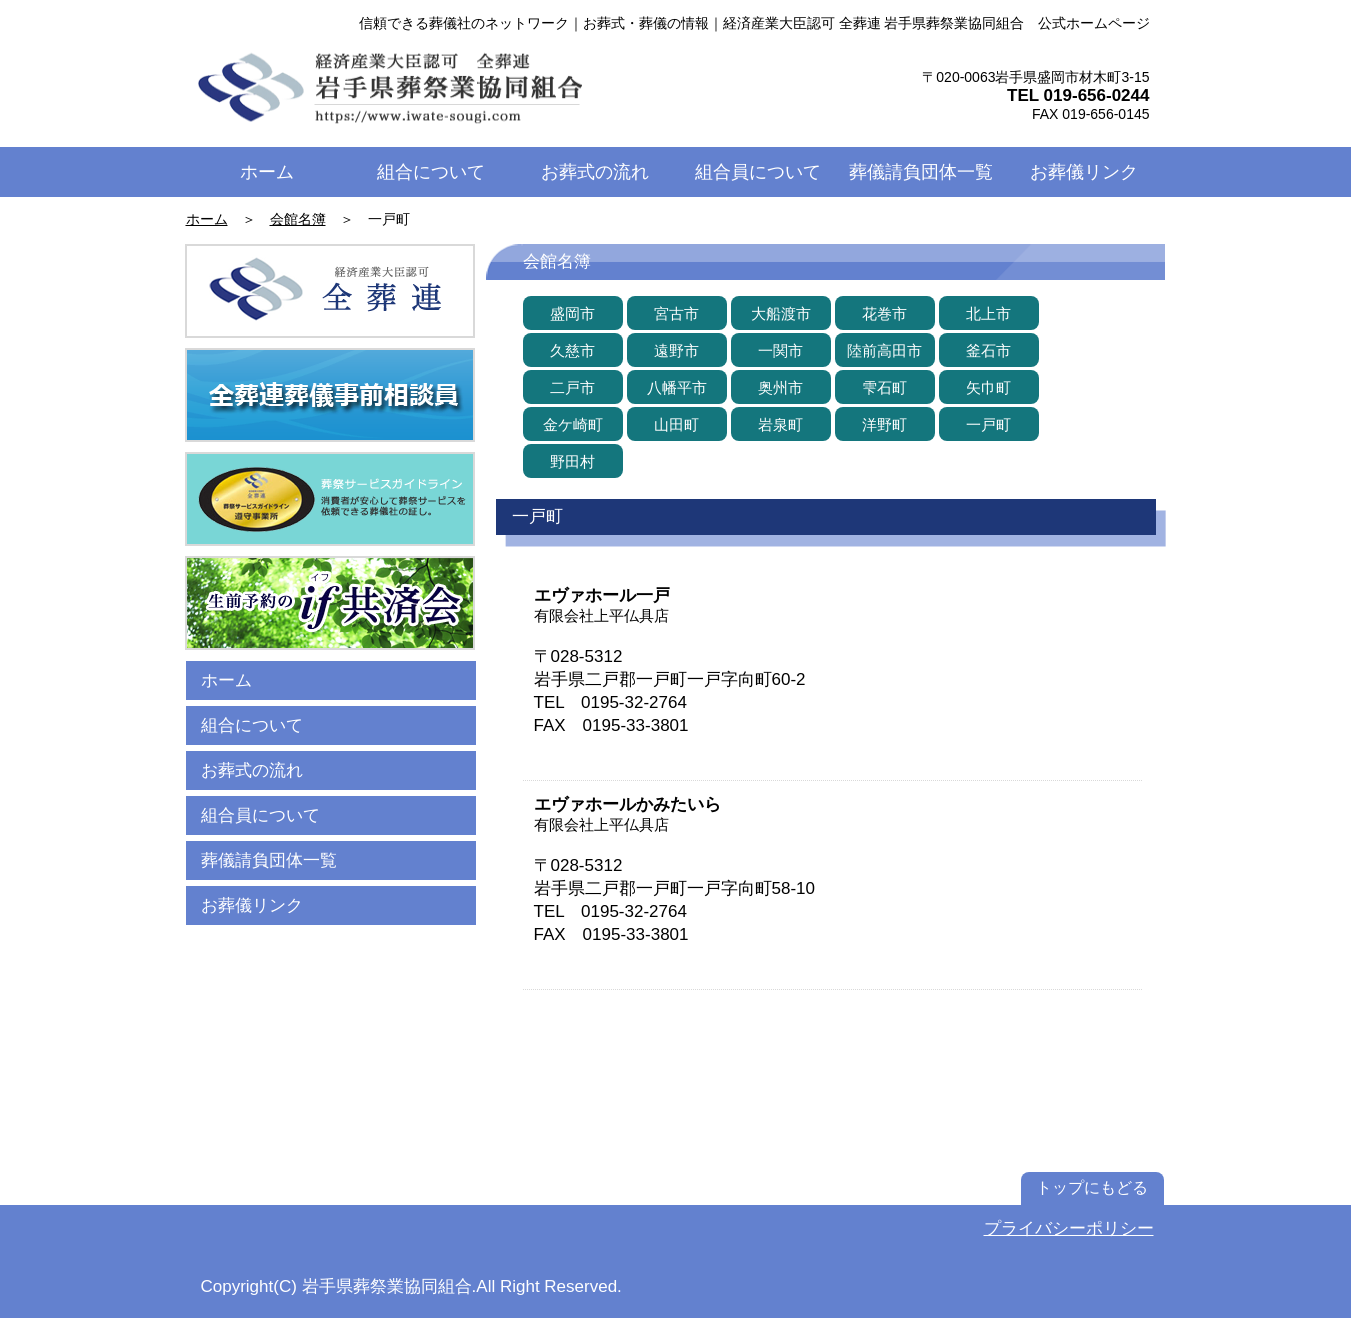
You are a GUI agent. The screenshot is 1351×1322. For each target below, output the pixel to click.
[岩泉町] (781, 424)
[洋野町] (885, 424)
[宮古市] (677, 313)
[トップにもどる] (1092, 1188)
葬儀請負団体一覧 (269, 860)
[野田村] (573, 461)
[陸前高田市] (885, 350)
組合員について (260, 815)
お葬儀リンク (252, 905)
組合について (252, 725)
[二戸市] (573, 387)
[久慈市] (573, 350)
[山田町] (677, 424)
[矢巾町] (989, 387)
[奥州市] (781, 387)
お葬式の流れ (252, 770)
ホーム (207, 219)
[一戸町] (989, 424)
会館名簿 (298, 219)
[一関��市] (781, 350)
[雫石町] (885, 387)
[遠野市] (677, 350)
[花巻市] (885, 313)
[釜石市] (989, 350)
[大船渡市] (781, 313)
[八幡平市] (677, 387)
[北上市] (989, 313)
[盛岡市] (573, 313)
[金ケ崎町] (573, 424)
